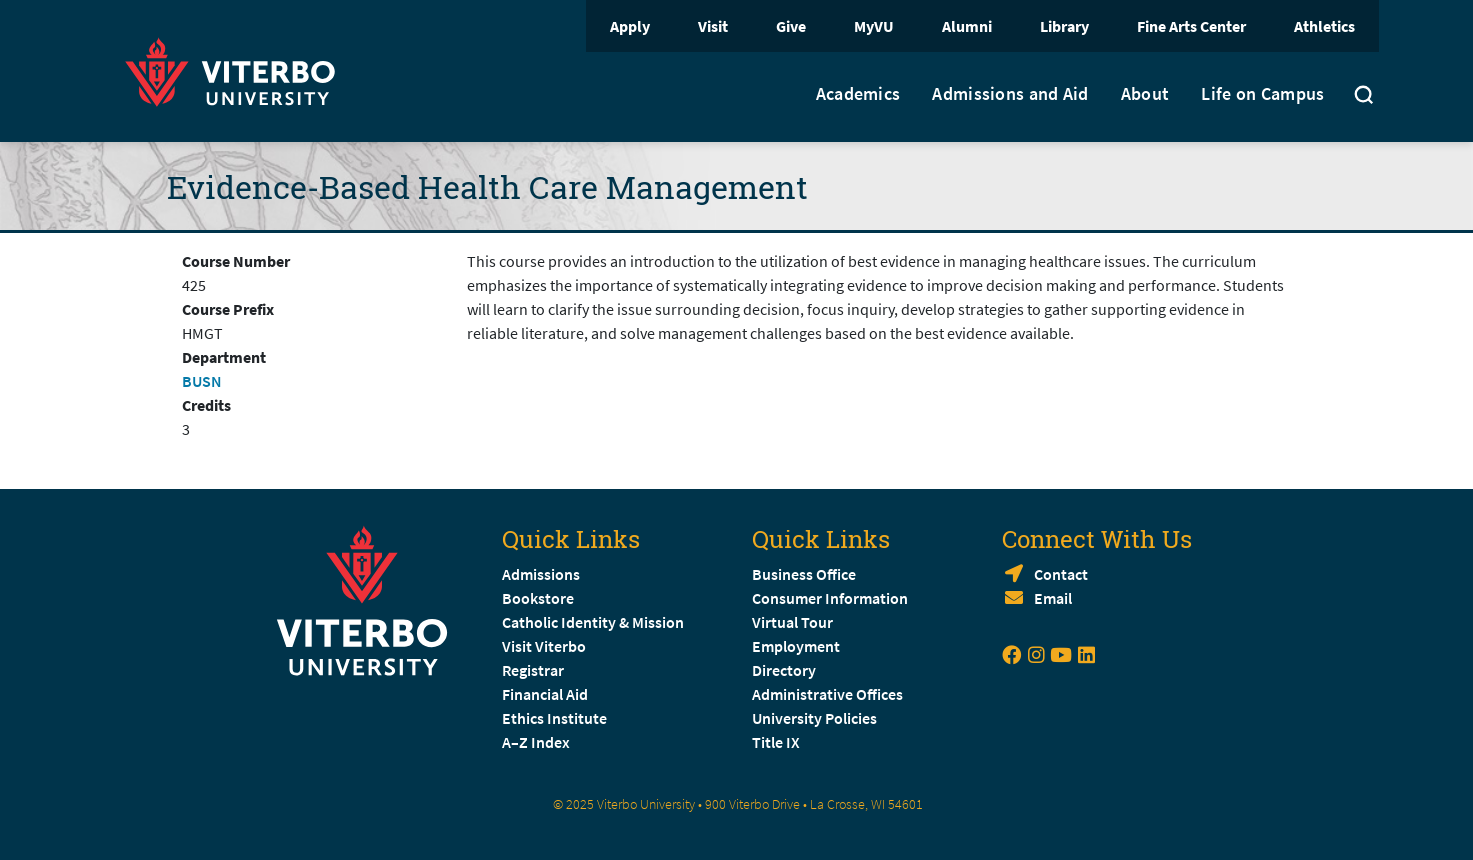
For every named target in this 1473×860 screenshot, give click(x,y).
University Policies (814, 718)
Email (1053, 598)
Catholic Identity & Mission (593, 622)
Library (1064, 26)
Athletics (1324, 26)
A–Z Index (536, 742)
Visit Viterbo (544, 646)
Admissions (541, 574)
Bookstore (538, 598)
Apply (630, 26)
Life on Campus (1262, 94)
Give (791, 26)
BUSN (202, 381)
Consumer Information (830, 598)
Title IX (776, 742)
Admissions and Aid (1010, 94)
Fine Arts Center (1191, 26)
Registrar (533, 670)
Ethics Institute (554, 718)
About (1145, 94)
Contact (1061, 574)
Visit (713, 26)
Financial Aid (545, 694)
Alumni (967, 26)
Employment (796, 646)
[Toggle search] (1364, 97)
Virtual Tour (792, 622)
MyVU (874, 26)
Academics (858, 94)
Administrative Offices (827, 694)
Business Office (804, 574)
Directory (785, 670)
